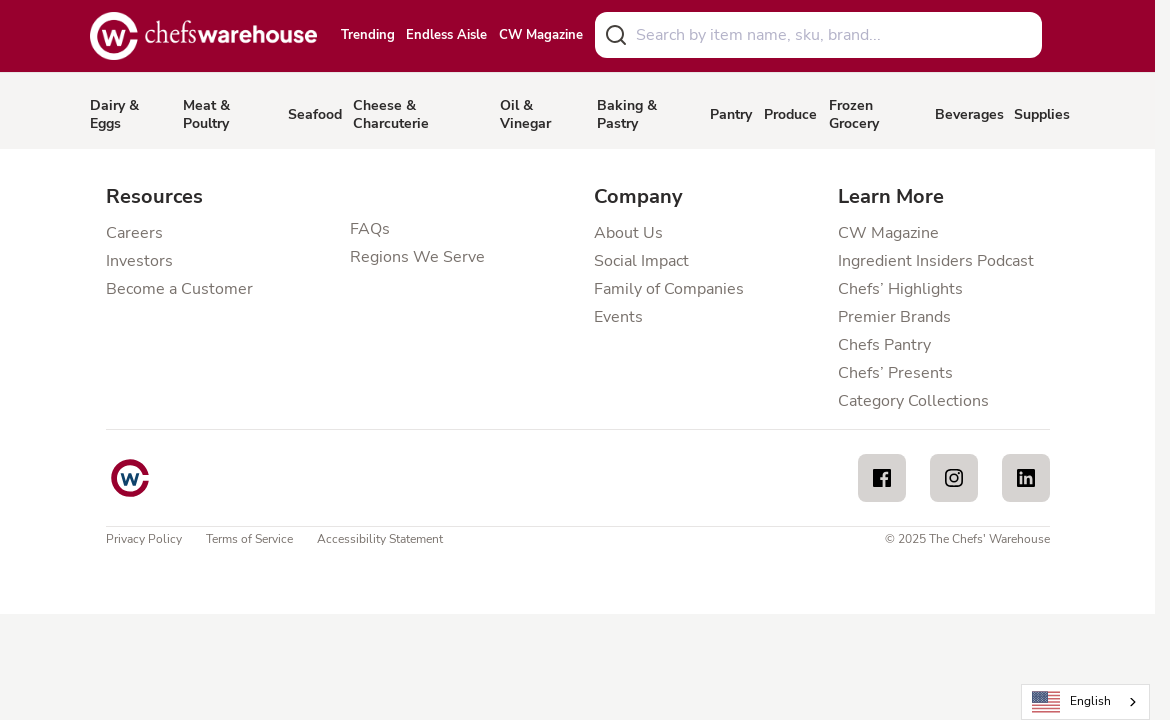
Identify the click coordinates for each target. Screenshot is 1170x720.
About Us (628, 233)
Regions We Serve (417, 257)
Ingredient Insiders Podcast (936, 261)
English (1072, 702)
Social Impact (641, 261)
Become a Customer (179, 289)
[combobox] (818, 35)
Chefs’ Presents (895, 373)
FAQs (370, 229)
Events (618, 317)
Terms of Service (249, 539)
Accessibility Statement (380, 539)
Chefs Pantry (884, 345)
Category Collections (913, 401)
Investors (139, 261)
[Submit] (616, 35)
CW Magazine (541, 36)
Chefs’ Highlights (900, 289)
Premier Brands (894, 317)
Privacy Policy (144, 539)
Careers (134, 233)
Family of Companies (669, 289)
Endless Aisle (446, 36)
